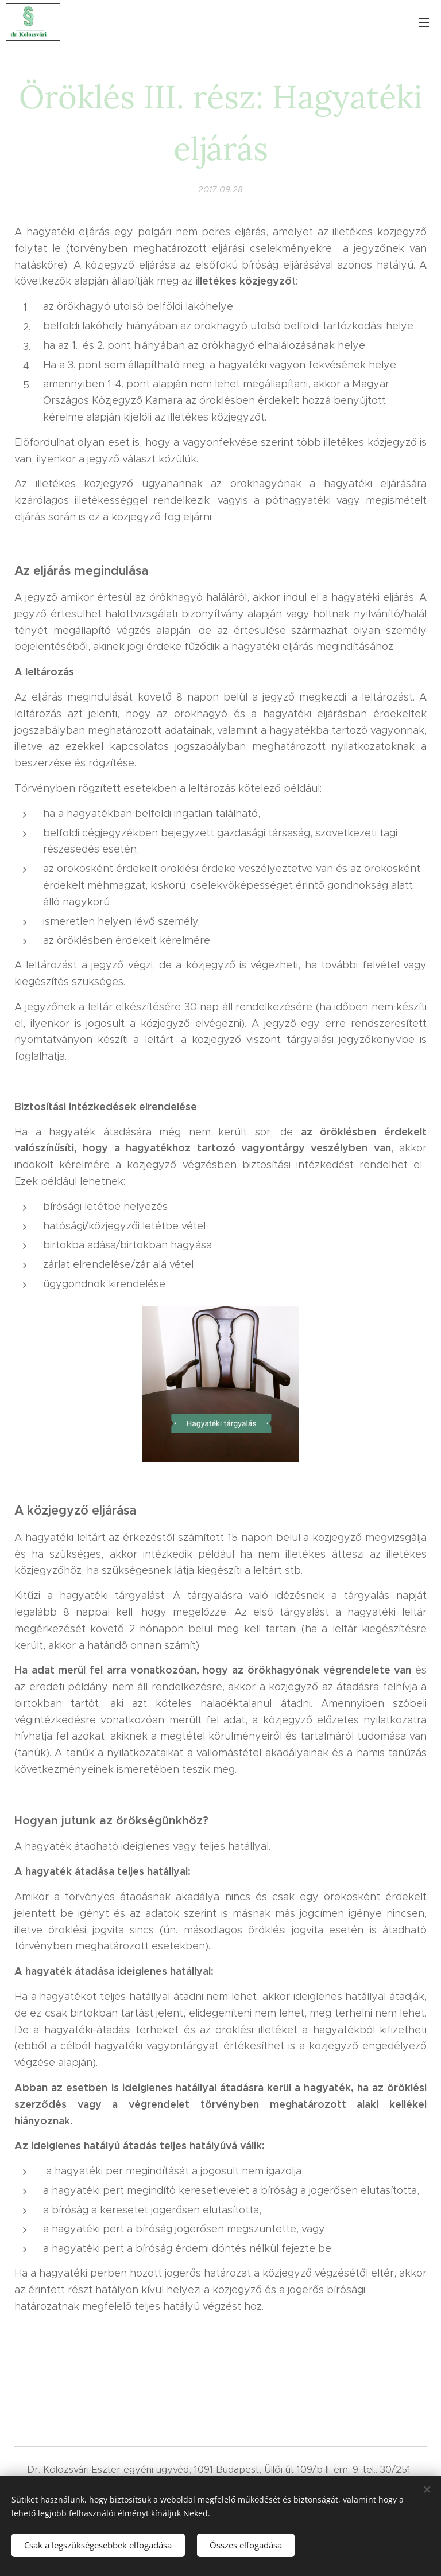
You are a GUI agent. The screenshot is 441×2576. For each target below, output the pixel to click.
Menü (424, 22)
